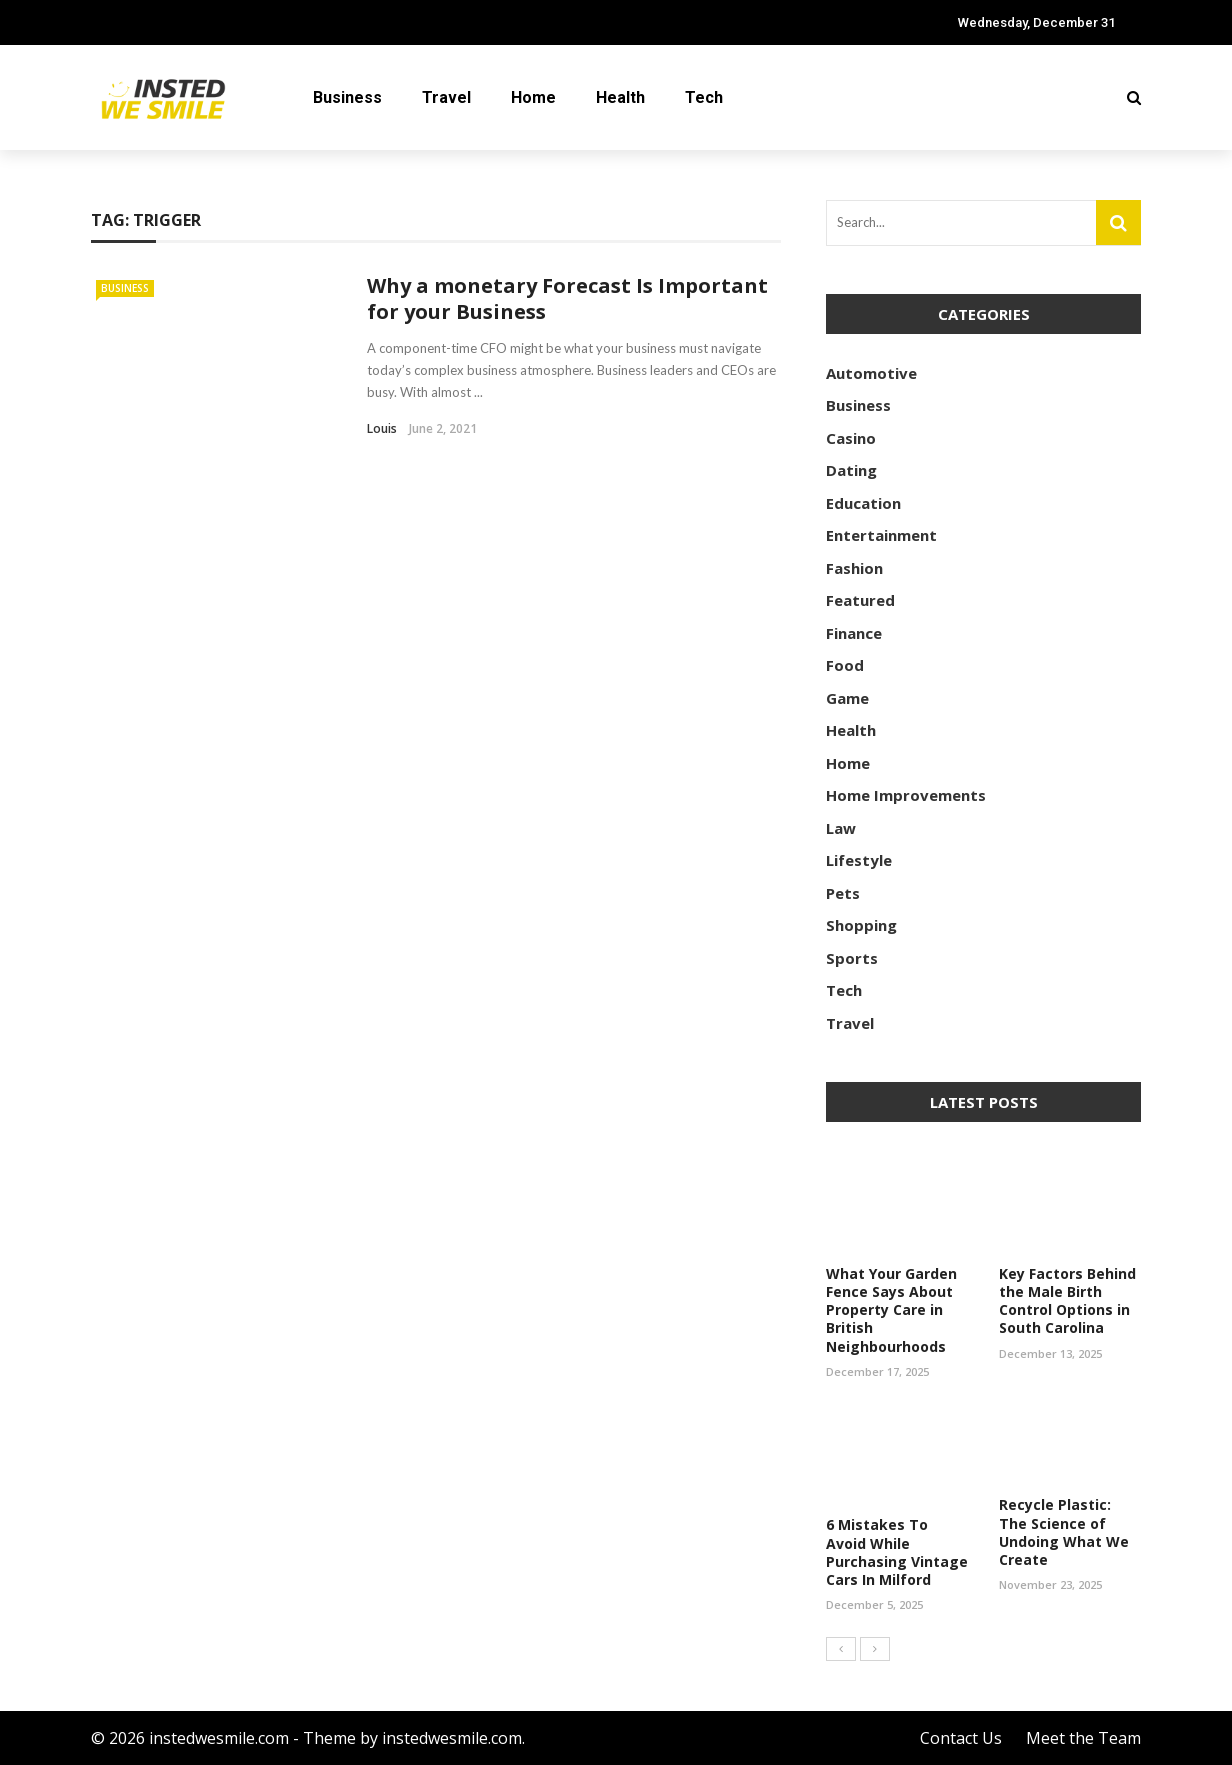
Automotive (871, 373)
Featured (860, 600)
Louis (382, 428)
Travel (446, 97)
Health (620, 97)
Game (847, 698)
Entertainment (881, 535)
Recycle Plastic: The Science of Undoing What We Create (1064, 1532)
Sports (852, 958)
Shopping (861, 925)
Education (863, 503)
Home (533, 97)
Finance (854, 633)
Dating (851, 470)
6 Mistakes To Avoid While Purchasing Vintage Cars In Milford (897, 1552)
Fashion (854, 568)
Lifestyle (859, 860)
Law (841, 828)
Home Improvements (906, 795)
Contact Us (961, 1738)
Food (845, 665)
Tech (704, 97)
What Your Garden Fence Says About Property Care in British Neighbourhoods (891, 1310)
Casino (851, 438)
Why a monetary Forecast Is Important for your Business (567, 298)
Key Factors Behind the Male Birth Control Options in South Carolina (1067, 1301)
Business (347, 97)
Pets (843, 893)
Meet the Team (1083, 1738)
